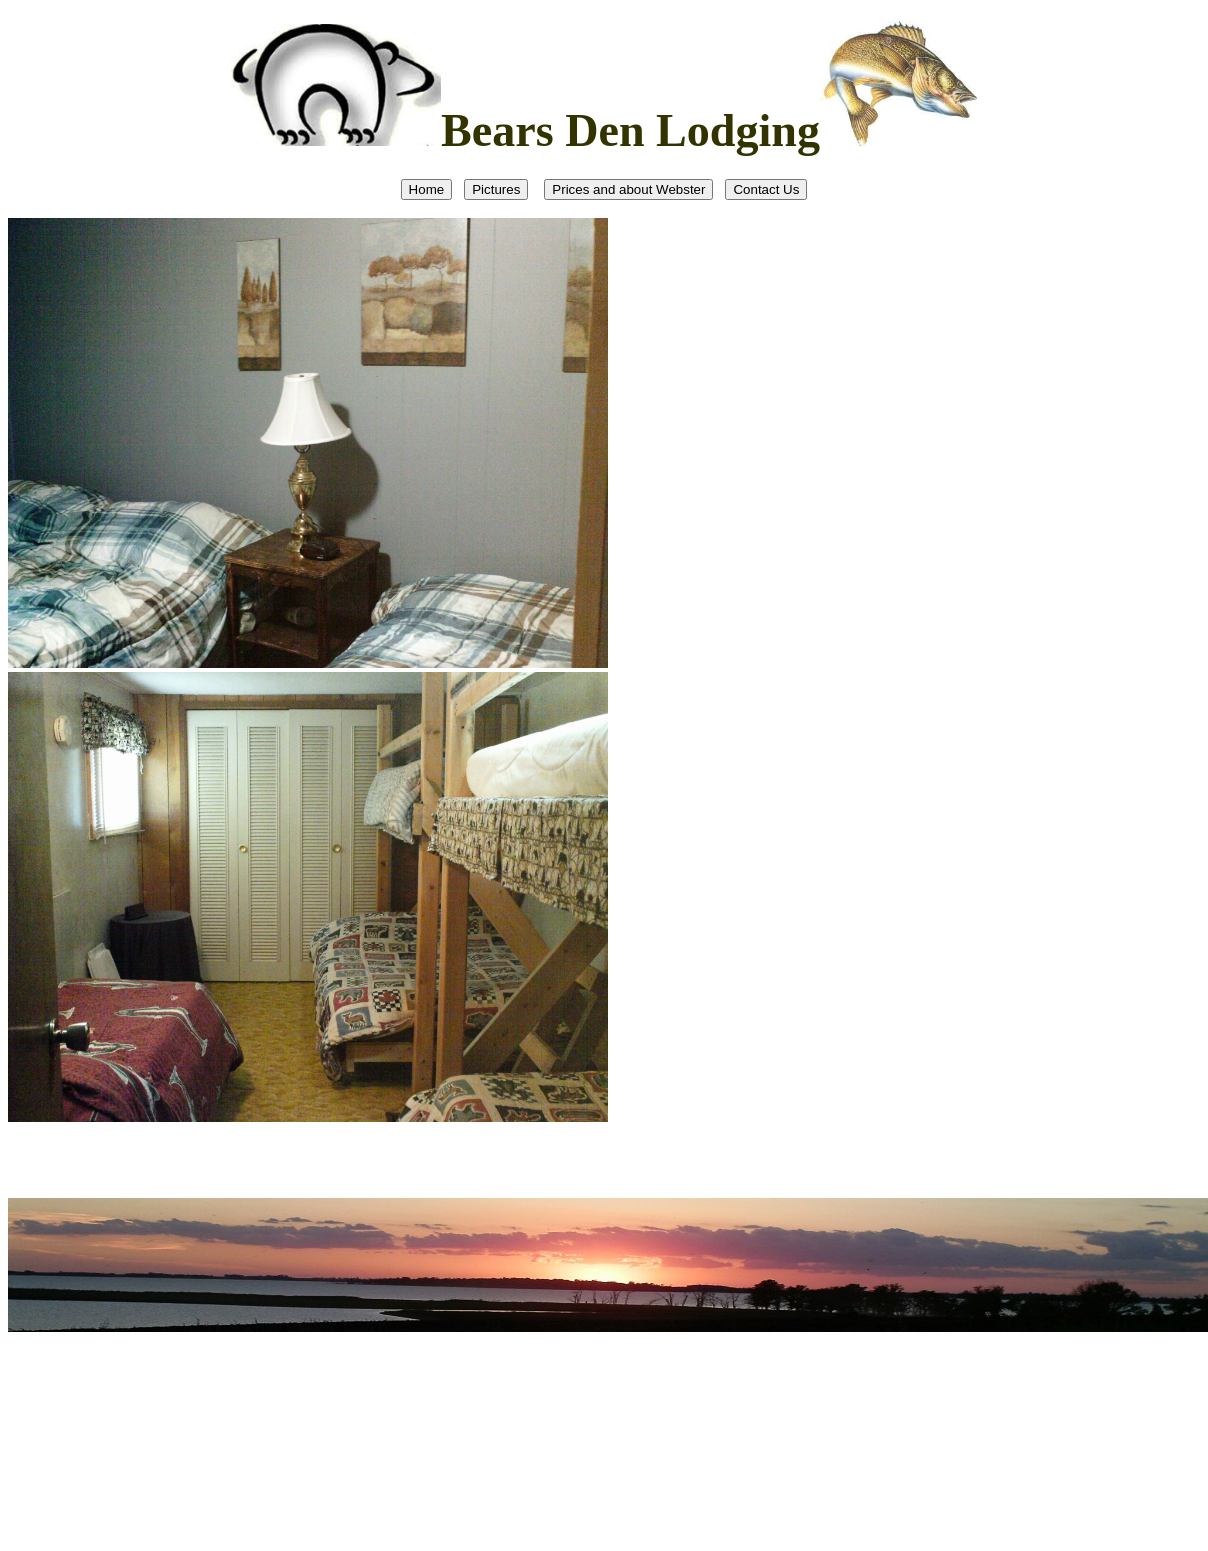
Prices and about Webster (628, 189)
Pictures (496, 189)
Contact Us (766, 189)
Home (427, 189)
